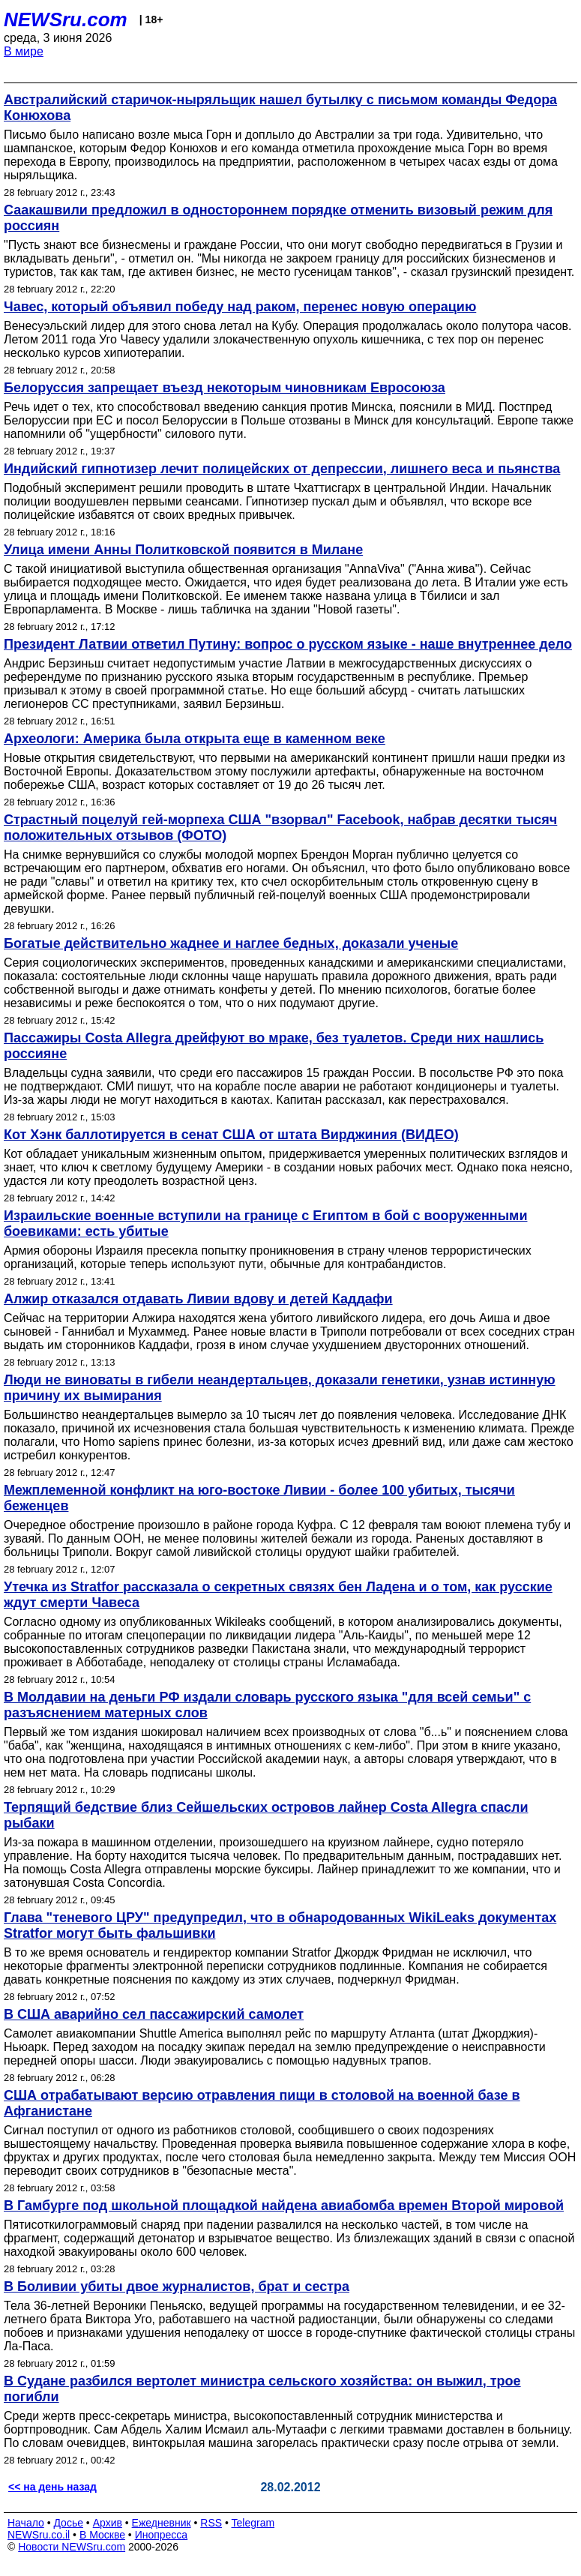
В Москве (102, 2535)
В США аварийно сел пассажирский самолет (154, 2014)
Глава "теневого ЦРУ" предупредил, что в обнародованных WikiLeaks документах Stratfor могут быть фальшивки (280, 1925)
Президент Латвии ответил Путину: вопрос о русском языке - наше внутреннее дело (288, 644)
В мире (23, 51)
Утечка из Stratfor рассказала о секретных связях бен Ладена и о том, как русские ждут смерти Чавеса (278, 1594)
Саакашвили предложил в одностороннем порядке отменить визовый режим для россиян (278, 217)
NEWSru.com (65, 19)
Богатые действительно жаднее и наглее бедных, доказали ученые (231, 943)
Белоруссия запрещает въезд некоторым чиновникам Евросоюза (224, 387)
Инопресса (161, 2535)
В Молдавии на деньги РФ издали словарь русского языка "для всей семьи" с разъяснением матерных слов (267, 1705)
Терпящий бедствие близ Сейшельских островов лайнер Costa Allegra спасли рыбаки (266, 1815)
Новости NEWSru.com (71, 2547)
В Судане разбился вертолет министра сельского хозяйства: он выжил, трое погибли (262, 2389)
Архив (107, 2523)
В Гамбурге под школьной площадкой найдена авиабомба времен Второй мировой (284, 2205)
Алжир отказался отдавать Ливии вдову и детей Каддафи (198, 1298)
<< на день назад (52, 2487)
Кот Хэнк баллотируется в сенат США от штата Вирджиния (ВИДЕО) (231, 1134)
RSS (211, 2523)
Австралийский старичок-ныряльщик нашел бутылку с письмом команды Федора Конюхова (280, 107)
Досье (68, 2523)
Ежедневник (161, 2523)
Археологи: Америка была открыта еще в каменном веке (194, 738)
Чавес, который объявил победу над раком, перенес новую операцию (240, 306)
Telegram (253, 2523)
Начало (25, 2523)
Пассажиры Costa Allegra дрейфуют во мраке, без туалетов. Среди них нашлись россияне (274, 1045)
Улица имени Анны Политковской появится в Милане (183, 549)
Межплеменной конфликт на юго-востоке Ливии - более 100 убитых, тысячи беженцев (259, 1498)
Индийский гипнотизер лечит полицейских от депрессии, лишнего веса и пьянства (282, 468)
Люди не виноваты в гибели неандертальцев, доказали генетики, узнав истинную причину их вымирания (280, 1387)
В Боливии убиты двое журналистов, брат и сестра (176, 2286)
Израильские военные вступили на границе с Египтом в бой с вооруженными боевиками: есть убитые (265, 1223)
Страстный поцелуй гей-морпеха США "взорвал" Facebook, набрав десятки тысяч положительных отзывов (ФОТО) (280, 827)
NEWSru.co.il (38, 2535)
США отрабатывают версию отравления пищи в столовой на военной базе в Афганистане (262, 2103)
